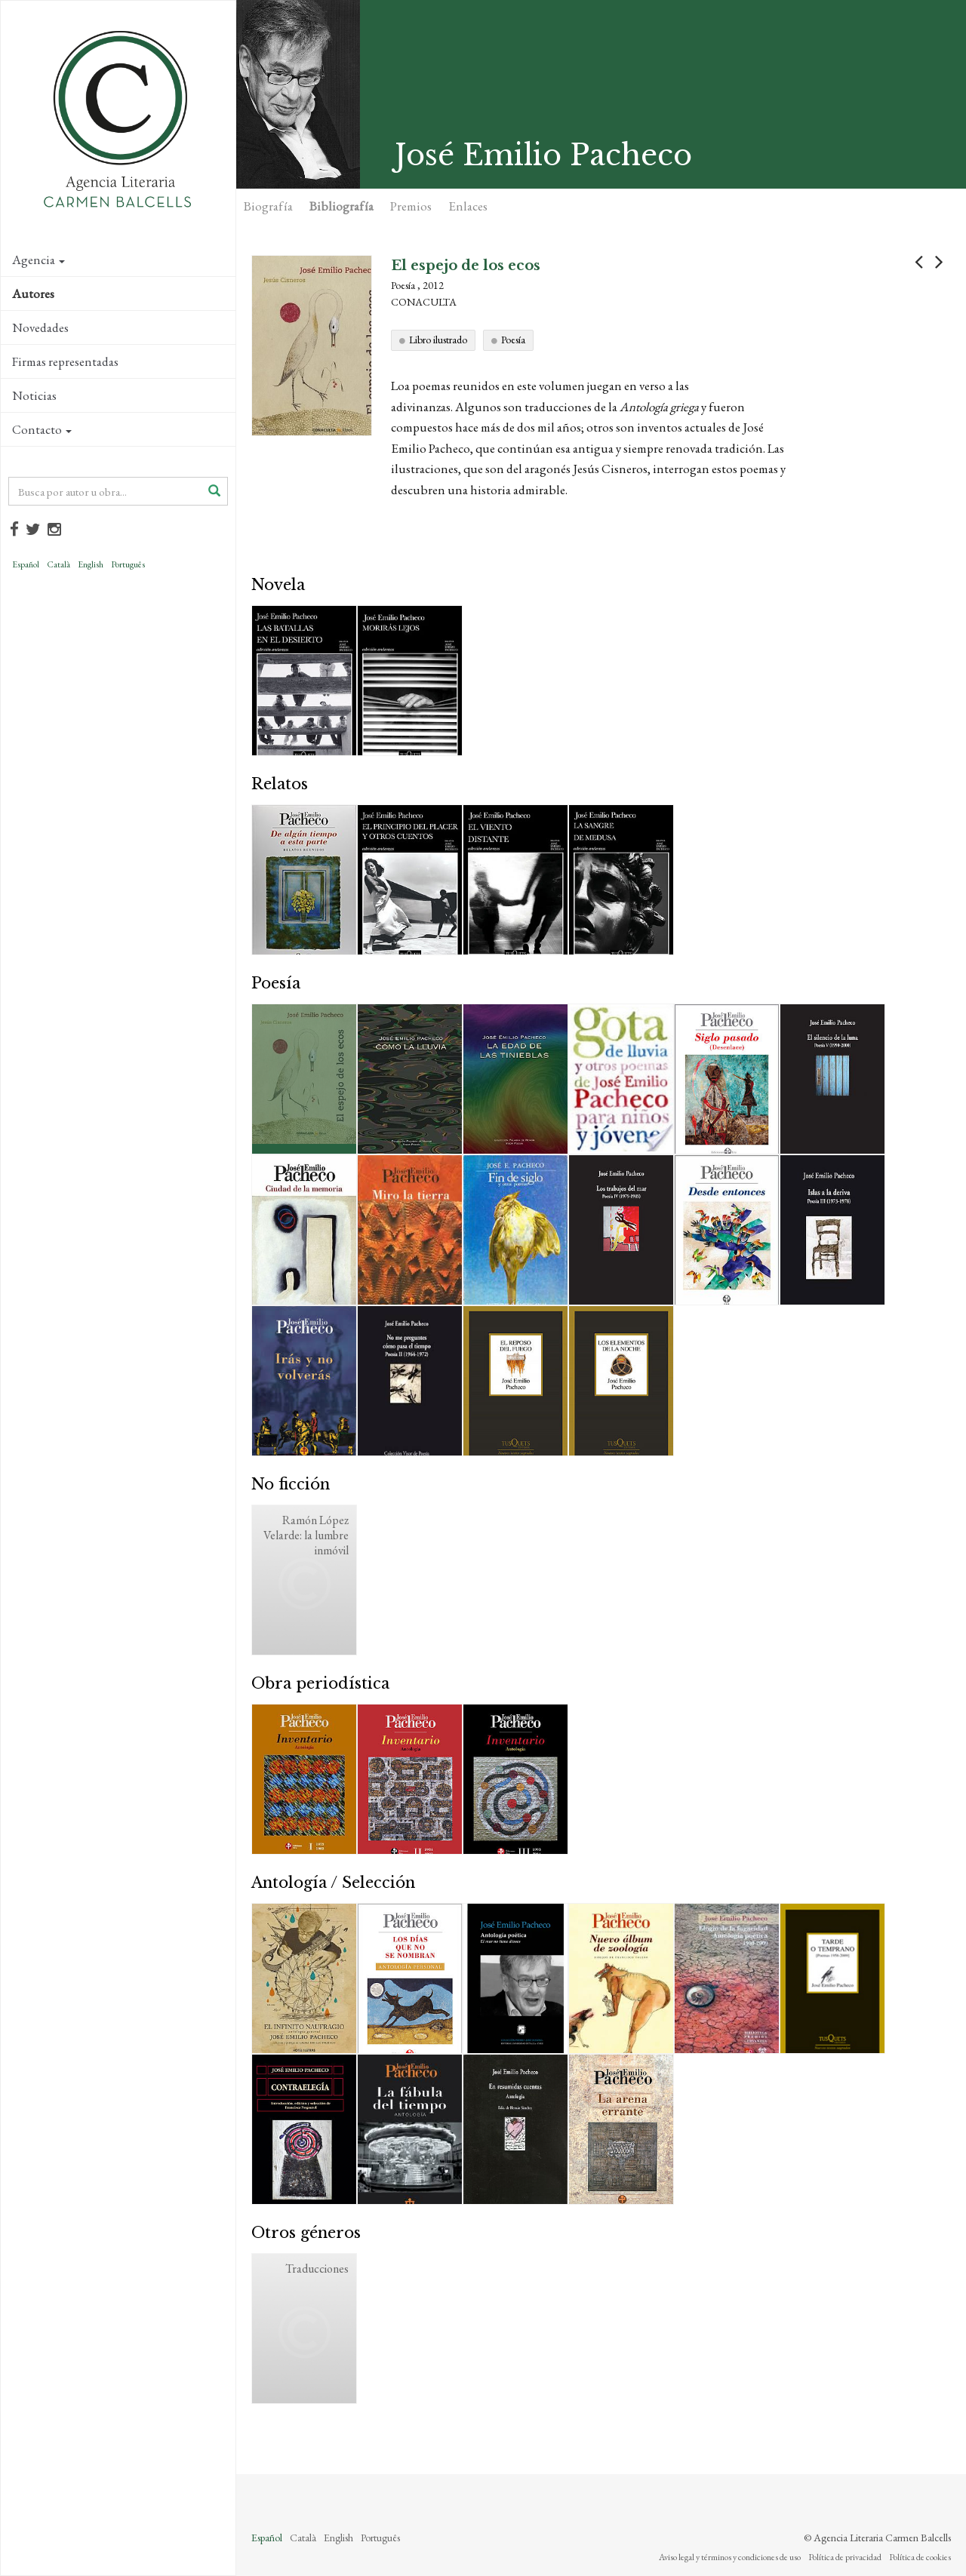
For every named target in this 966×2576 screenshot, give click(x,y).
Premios (411, 206)
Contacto (42, 429)
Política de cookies (920, 2557)
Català (58, 564)
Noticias (34, 395)
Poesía (513, 339)
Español (25, 564)
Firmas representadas (65, 361)
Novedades (40, 327)
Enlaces (468, 206)
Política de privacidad (844, 2557)
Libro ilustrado (438, 339)
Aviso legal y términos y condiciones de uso (730, 2557)
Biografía (268, 206)
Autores (33, 293)
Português (128, 564)
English (90, 564)
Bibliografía (341, 206)
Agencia (38, 259)
